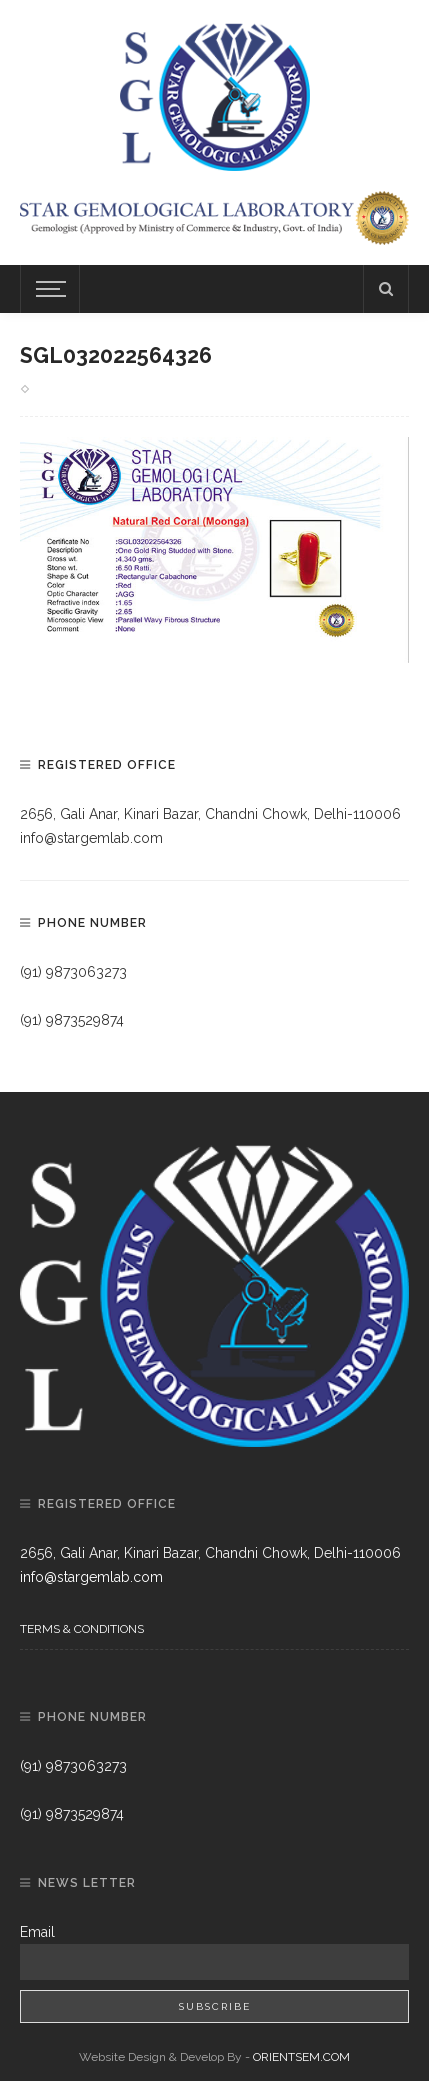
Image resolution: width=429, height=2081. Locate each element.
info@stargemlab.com (91, 838)
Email (37, 1932)
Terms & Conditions (82, 1629)
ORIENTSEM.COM (301, 2057)
